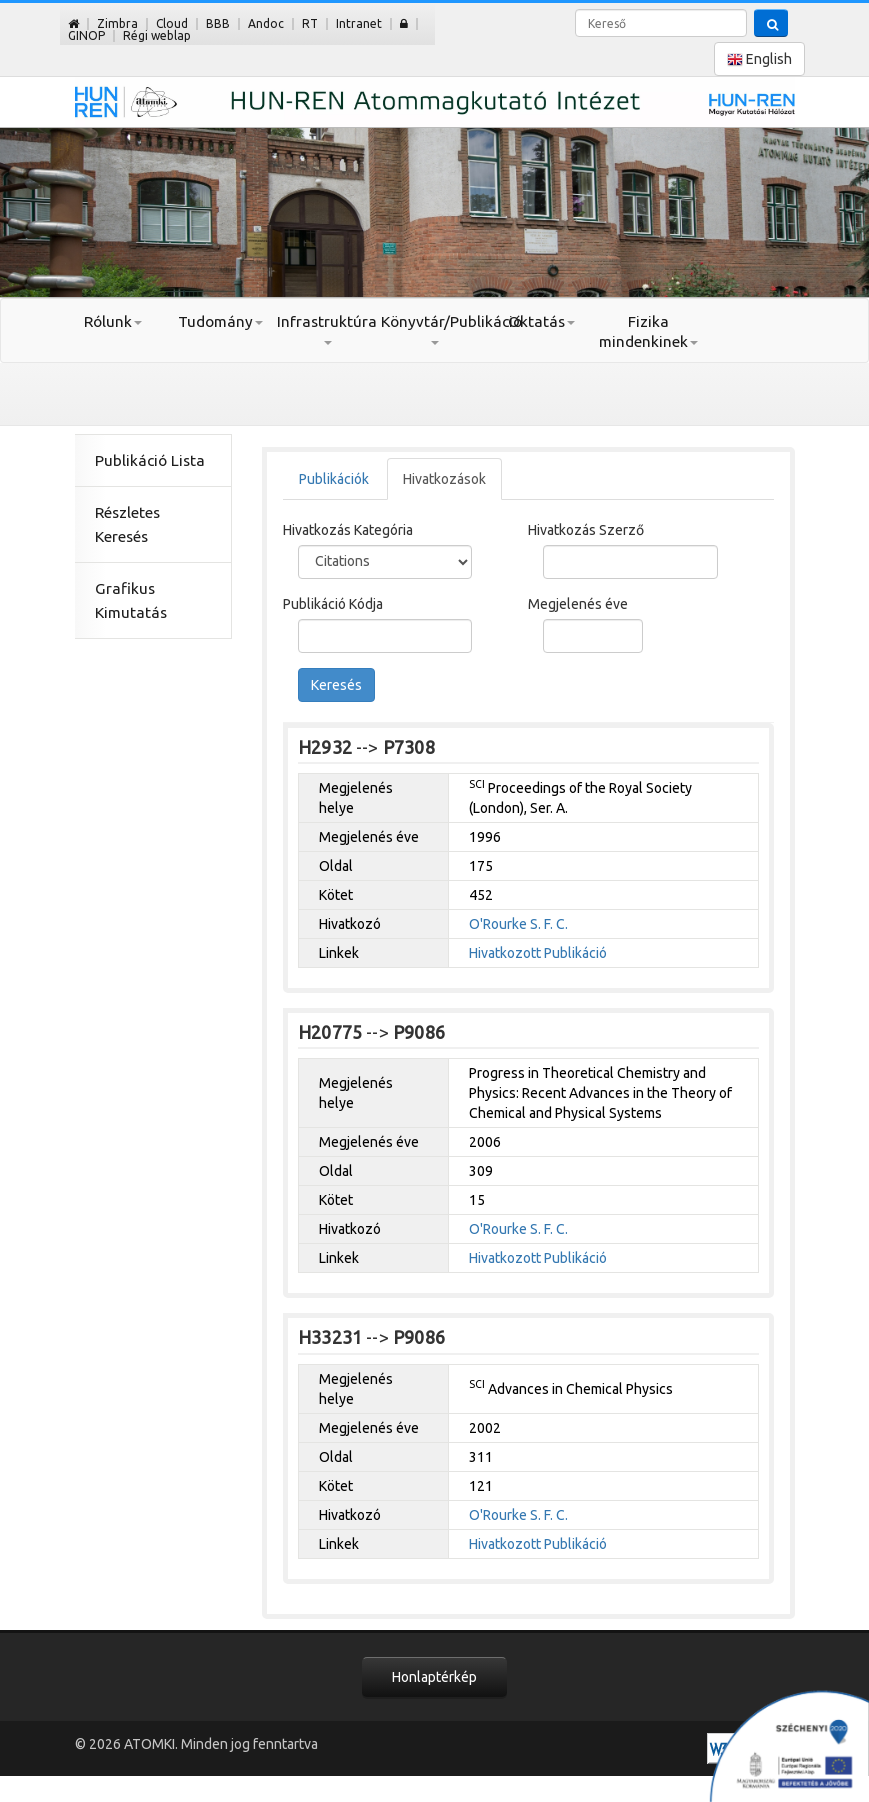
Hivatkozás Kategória (348, 530)
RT (310, 23)
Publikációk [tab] (334, 479)
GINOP (86, 35)
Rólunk (113, 321)
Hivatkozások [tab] (444, 479)
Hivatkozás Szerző (586, 530)
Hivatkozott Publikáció (538, 953)
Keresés (336, 685)
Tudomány (220, 321)
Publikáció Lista (150, 460)
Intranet (359, 23)
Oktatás (541, 321)
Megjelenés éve (578, 604)
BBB (218, 23)
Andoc (266, 23)
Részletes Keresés (127, 524)
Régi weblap (157, 35)
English (759, 59)
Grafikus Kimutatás (131, 600)
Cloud (172, 23)
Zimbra (117, 23)
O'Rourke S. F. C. (518, 924)
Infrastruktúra (327, 329)
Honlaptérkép (434, 1677)
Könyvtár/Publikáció (434, 329)
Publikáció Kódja (333, 604)
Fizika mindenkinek (648, 331)
